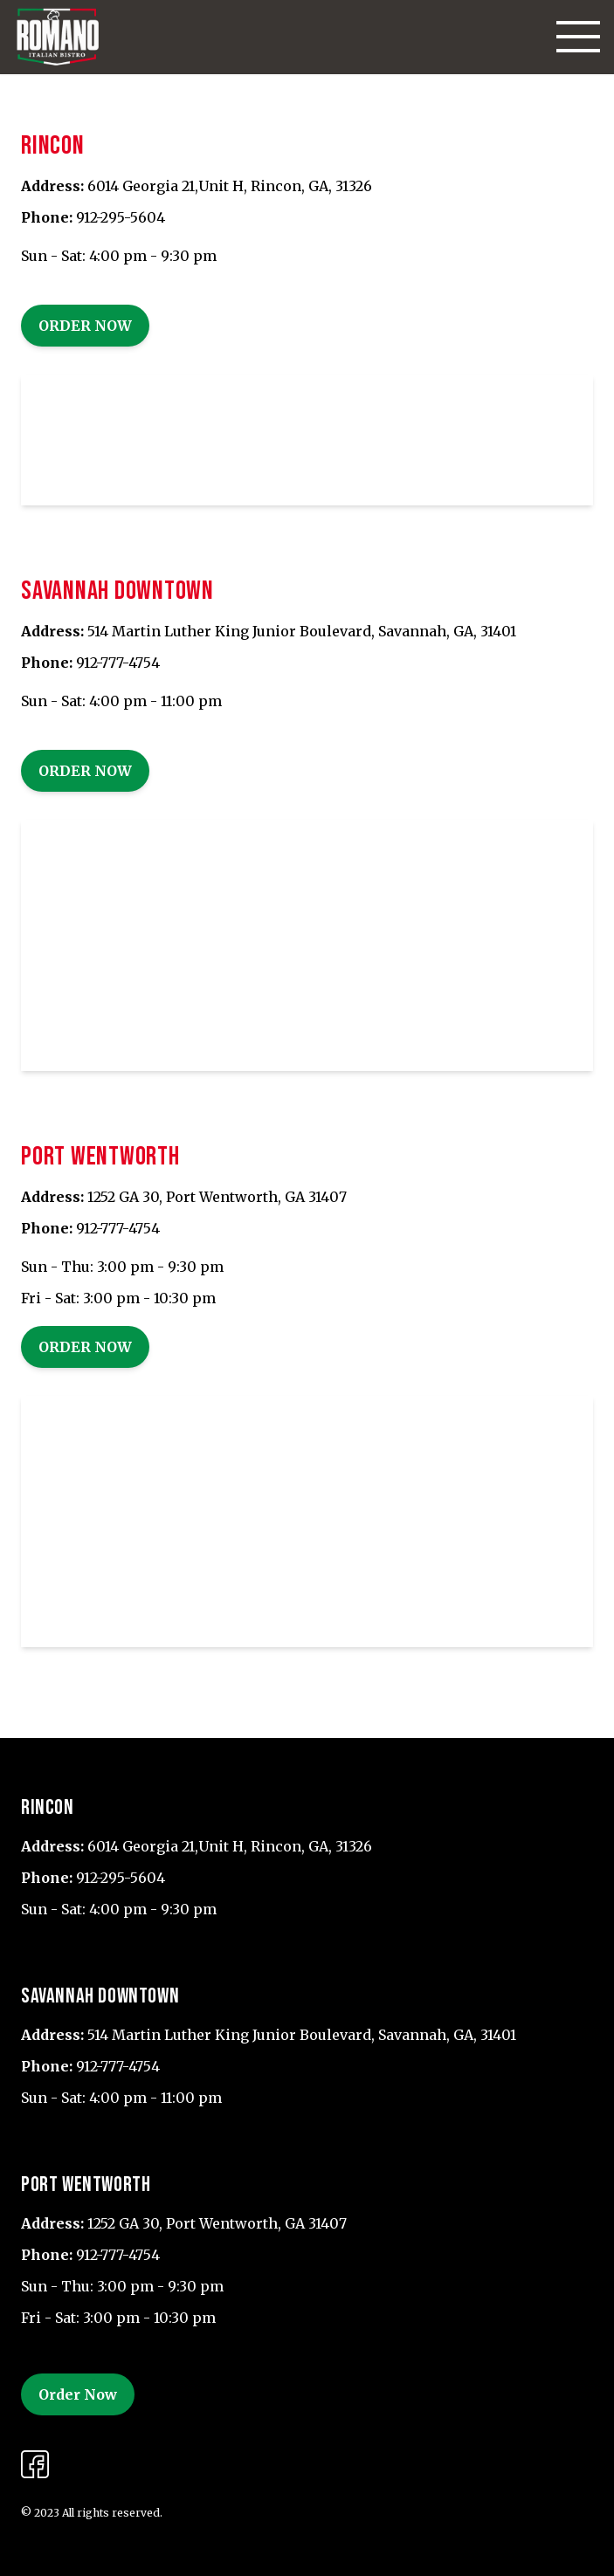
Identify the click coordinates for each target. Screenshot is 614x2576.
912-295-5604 (120, 217)
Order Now (85, 325)
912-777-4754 (118, 662)
